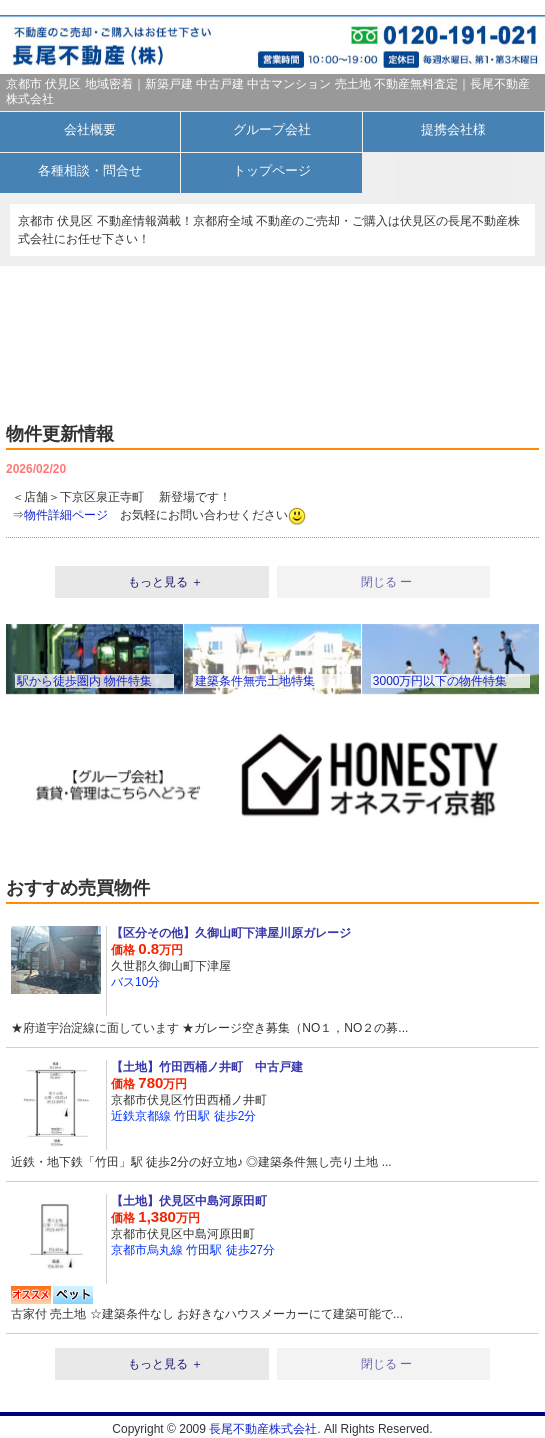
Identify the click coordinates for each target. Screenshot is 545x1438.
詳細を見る (272, 980)
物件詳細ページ (66, 515)
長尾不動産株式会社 (263, 1429)
